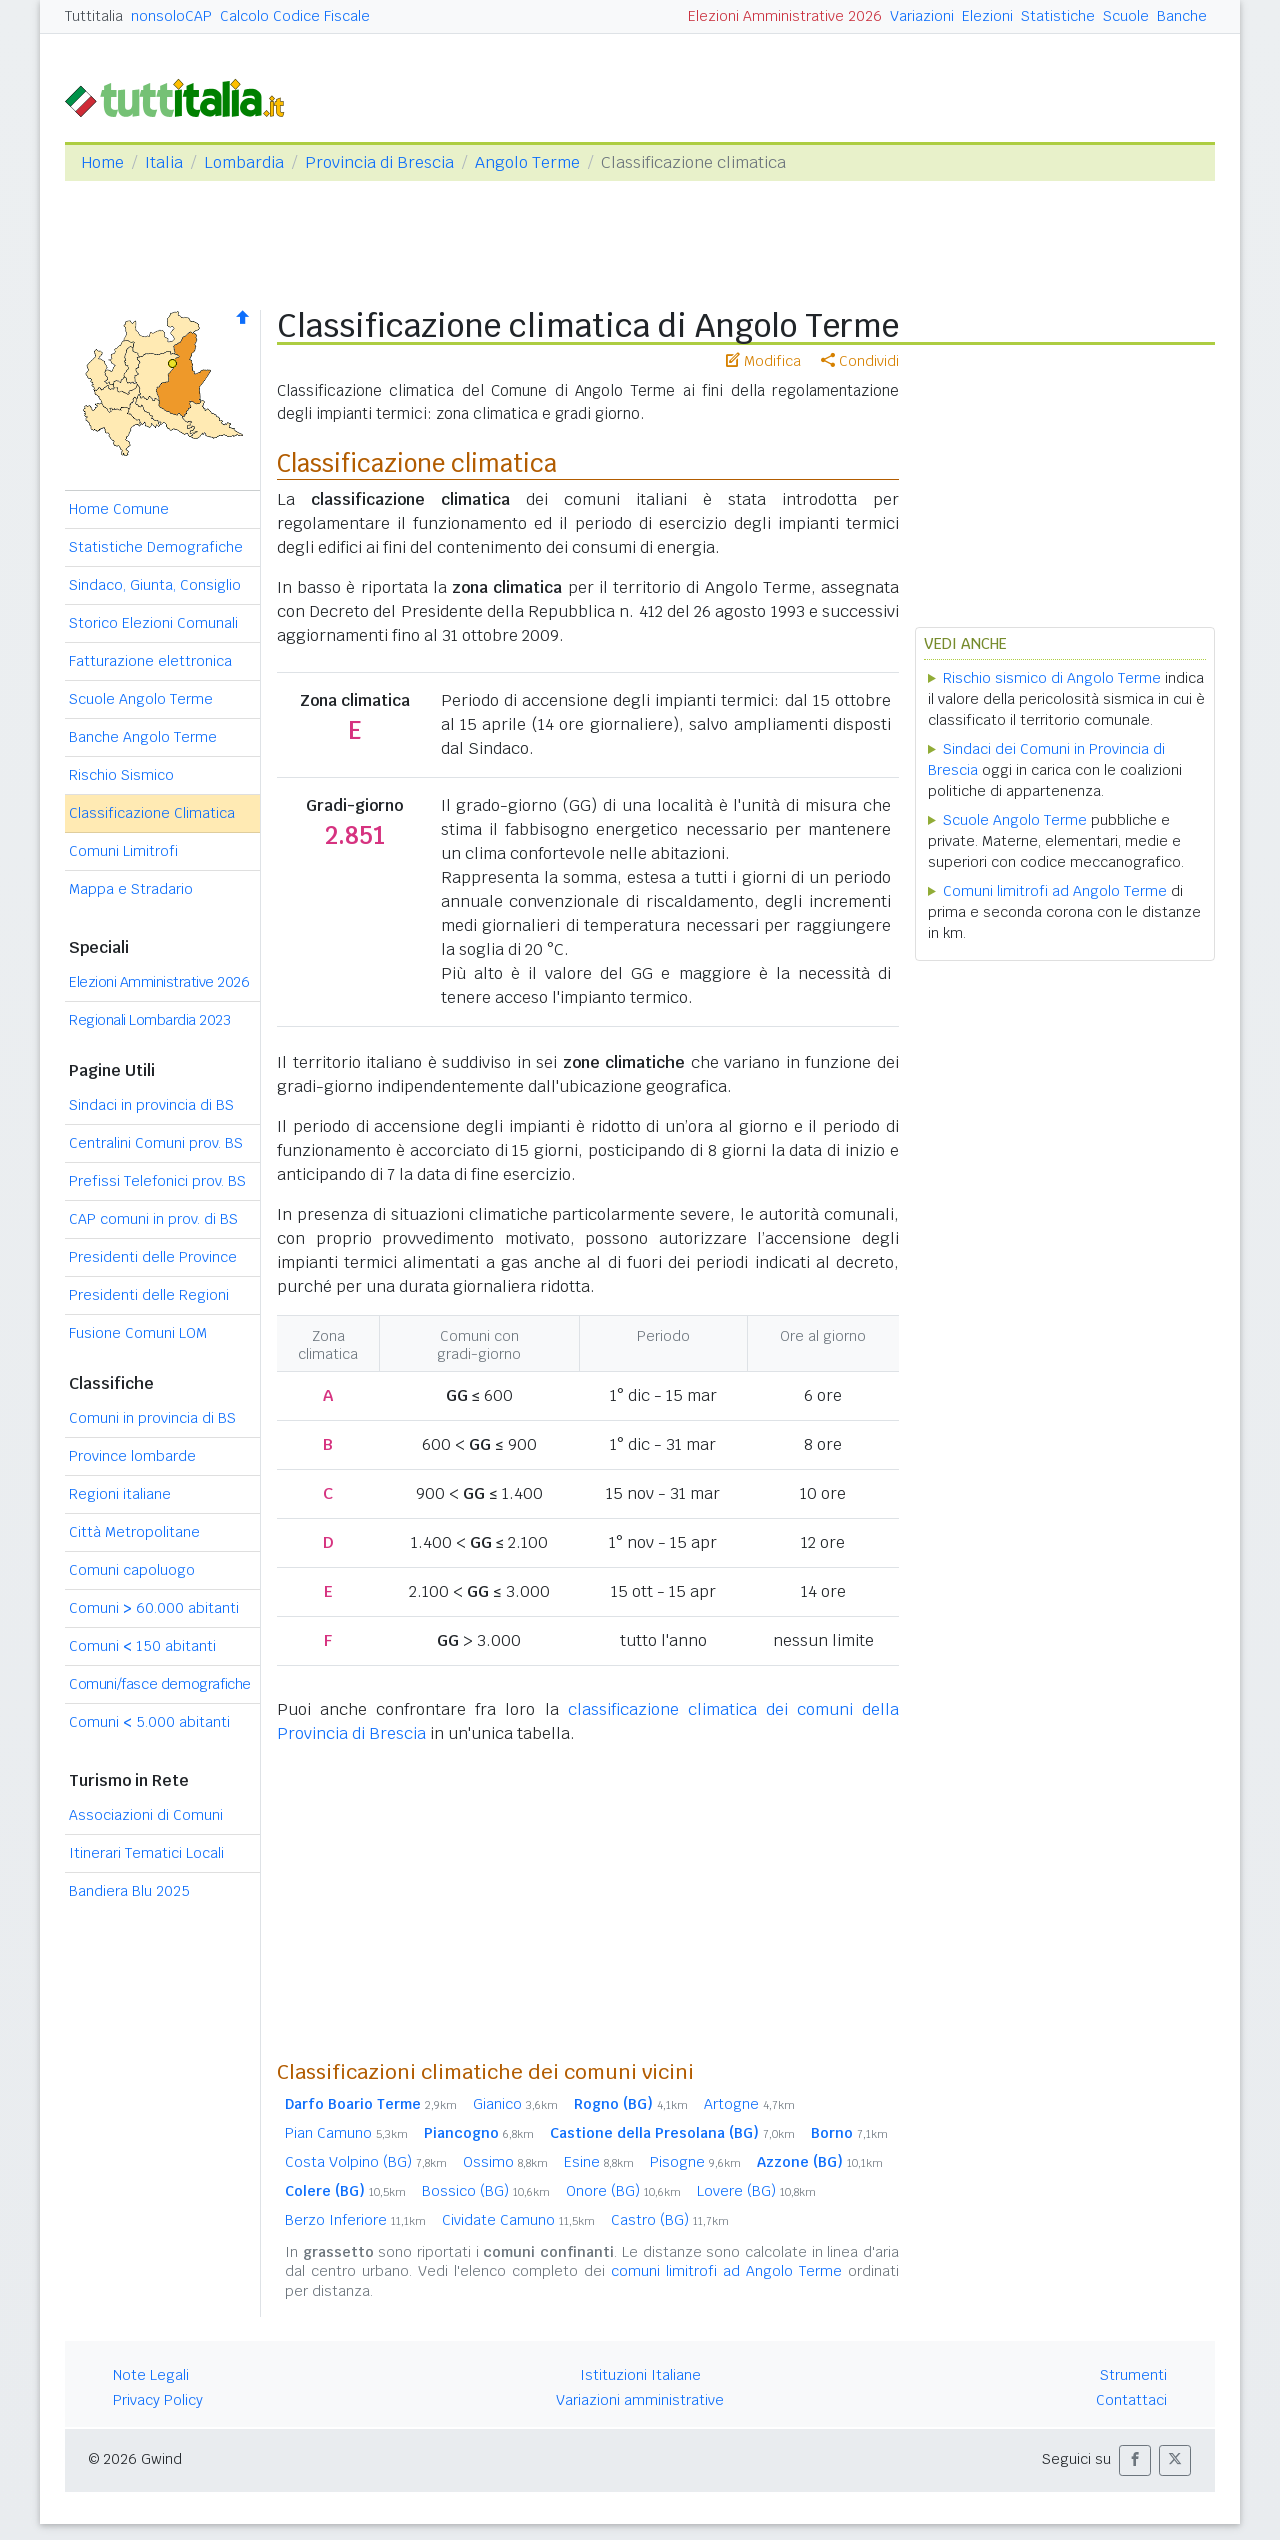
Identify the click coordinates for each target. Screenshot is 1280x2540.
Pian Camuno (346, 2133)
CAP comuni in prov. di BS (153, 1219)
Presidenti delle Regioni (149, 1295)
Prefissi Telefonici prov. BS (157, 1181)
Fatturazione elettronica (150, 661)
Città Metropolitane (134, 1532)
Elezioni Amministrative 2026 (785, 16)
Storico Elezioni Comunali (153, 623)
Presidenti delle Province (153, 1257)
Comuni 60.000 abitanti (154, 1608)
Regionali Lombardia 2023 (149, 1020)
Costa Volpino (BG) (366, 2162)
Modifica (763, 361)
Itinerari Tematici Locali (146, 1853)
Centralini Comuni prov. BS (156, 1143)
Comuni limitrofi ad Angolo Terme (1055, 891)
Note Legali (151, 2375)
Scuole (1126, 16)
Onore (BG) (623, 2191)
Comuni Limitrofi (123, 851)
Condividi (860, 361)
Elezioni (987, 16)
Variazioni (922, 16)
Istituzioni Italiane (640, 2375)
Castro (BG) (670, 2220)
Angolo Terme (527, 162)
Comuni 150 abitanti (142, 1646)
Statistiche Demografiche (156, 547)
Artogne (749, 2104)
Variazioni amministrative (640, 2400)
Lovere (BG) (756, 2191)
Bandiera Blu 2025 (129, 1891)
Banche (1182, 16)
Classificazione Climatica (152, 813)
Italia (164, 162)
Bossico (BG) (486, 2191)
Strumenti (1133, 2375)
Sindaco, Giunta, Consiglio (155, 585)
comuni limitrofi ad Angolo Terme (726, 2271)
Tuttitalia (94, 16)
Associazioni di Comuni (146, 1815)
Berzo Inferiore (355, 2220)
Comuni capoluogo (132, 1570)
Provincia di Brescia (379, 162)
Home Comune (119, 509)
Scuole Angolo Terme (141, 699)
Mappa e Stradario (131, 889)
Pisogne (695, 2162)
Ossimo (505, 2162)
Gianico (515, 2104)
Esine (599, 2162)
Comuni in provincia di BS (152, 1418)
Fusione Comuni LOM (138, 1333)
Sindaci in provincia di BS (151, 1105)
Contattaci (1131, 2400)
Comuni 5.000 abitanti (149, 1722)
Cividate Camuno (518, 2220)
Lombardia (244, 162)
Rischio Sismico (121, 775)
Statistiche (1058, 16)
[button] (1135, 2460)
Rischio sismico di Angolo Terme (1052, 678)
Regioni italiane (120, 1494)
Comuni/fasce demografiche (160, 1684)
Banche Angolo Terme (143, 737)
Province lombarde (132, 1456)
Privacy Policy (158, 2400)
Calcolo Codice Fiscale (295, 16)
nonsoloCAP (171, 16)
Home (102, 162)
